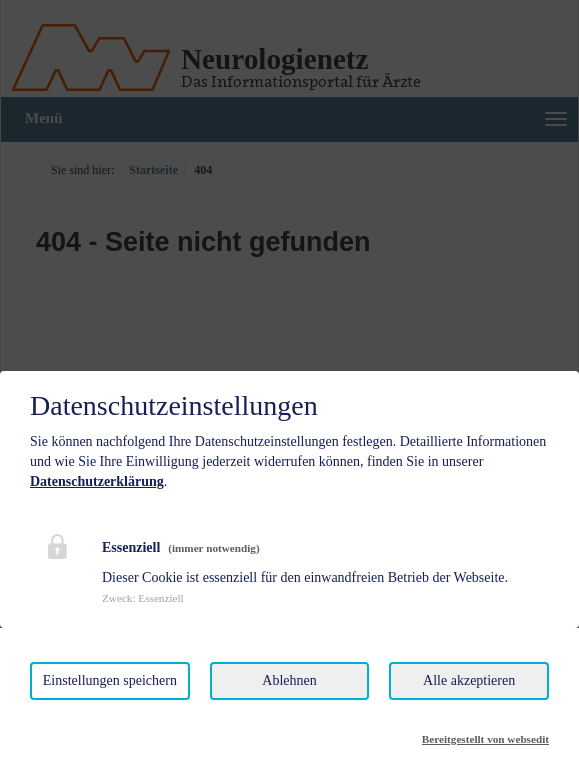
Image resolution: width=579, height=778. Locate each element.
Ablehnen (289, 680)
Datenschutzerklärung (97, 481)
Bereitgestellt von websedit (485, 739)
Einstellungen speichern (110, 680)
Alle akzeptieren (469, 680)
